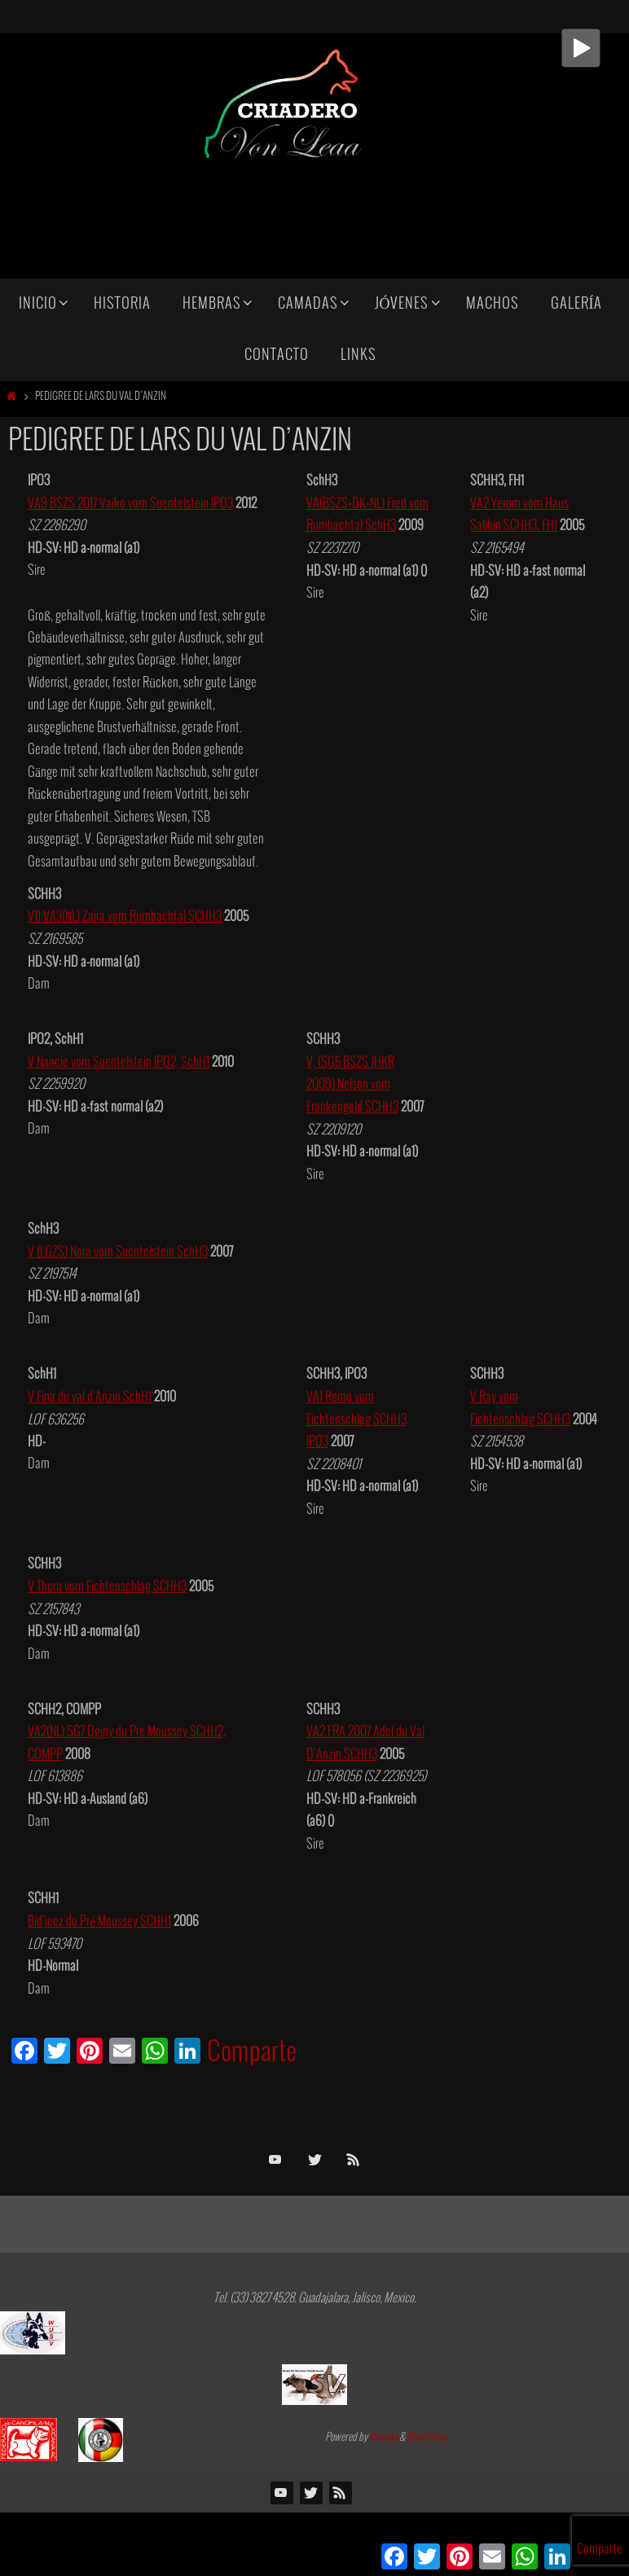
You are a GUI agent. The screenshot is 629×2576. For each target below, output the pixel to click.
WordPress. (428, 2434)
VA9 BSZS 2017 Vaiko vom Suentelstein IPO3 (130, 504)
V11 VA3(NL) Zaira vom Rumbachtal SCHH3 (125, 917)
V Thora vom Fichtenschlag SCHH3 (107, 1584)
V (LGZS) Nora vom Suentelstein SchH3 (118, 1250)
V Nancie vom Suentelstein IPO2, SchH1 (118, 1062)
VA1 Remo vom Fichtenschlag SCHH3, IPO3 (357, 1418)
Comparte (252, 2049)
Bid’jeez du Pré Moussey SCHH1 (99, 1917)
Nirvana (383, 2434)
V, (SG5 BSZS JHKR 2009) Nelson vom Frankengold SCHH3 (352, 1084)
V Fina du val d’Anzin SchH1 (90, 1395)
